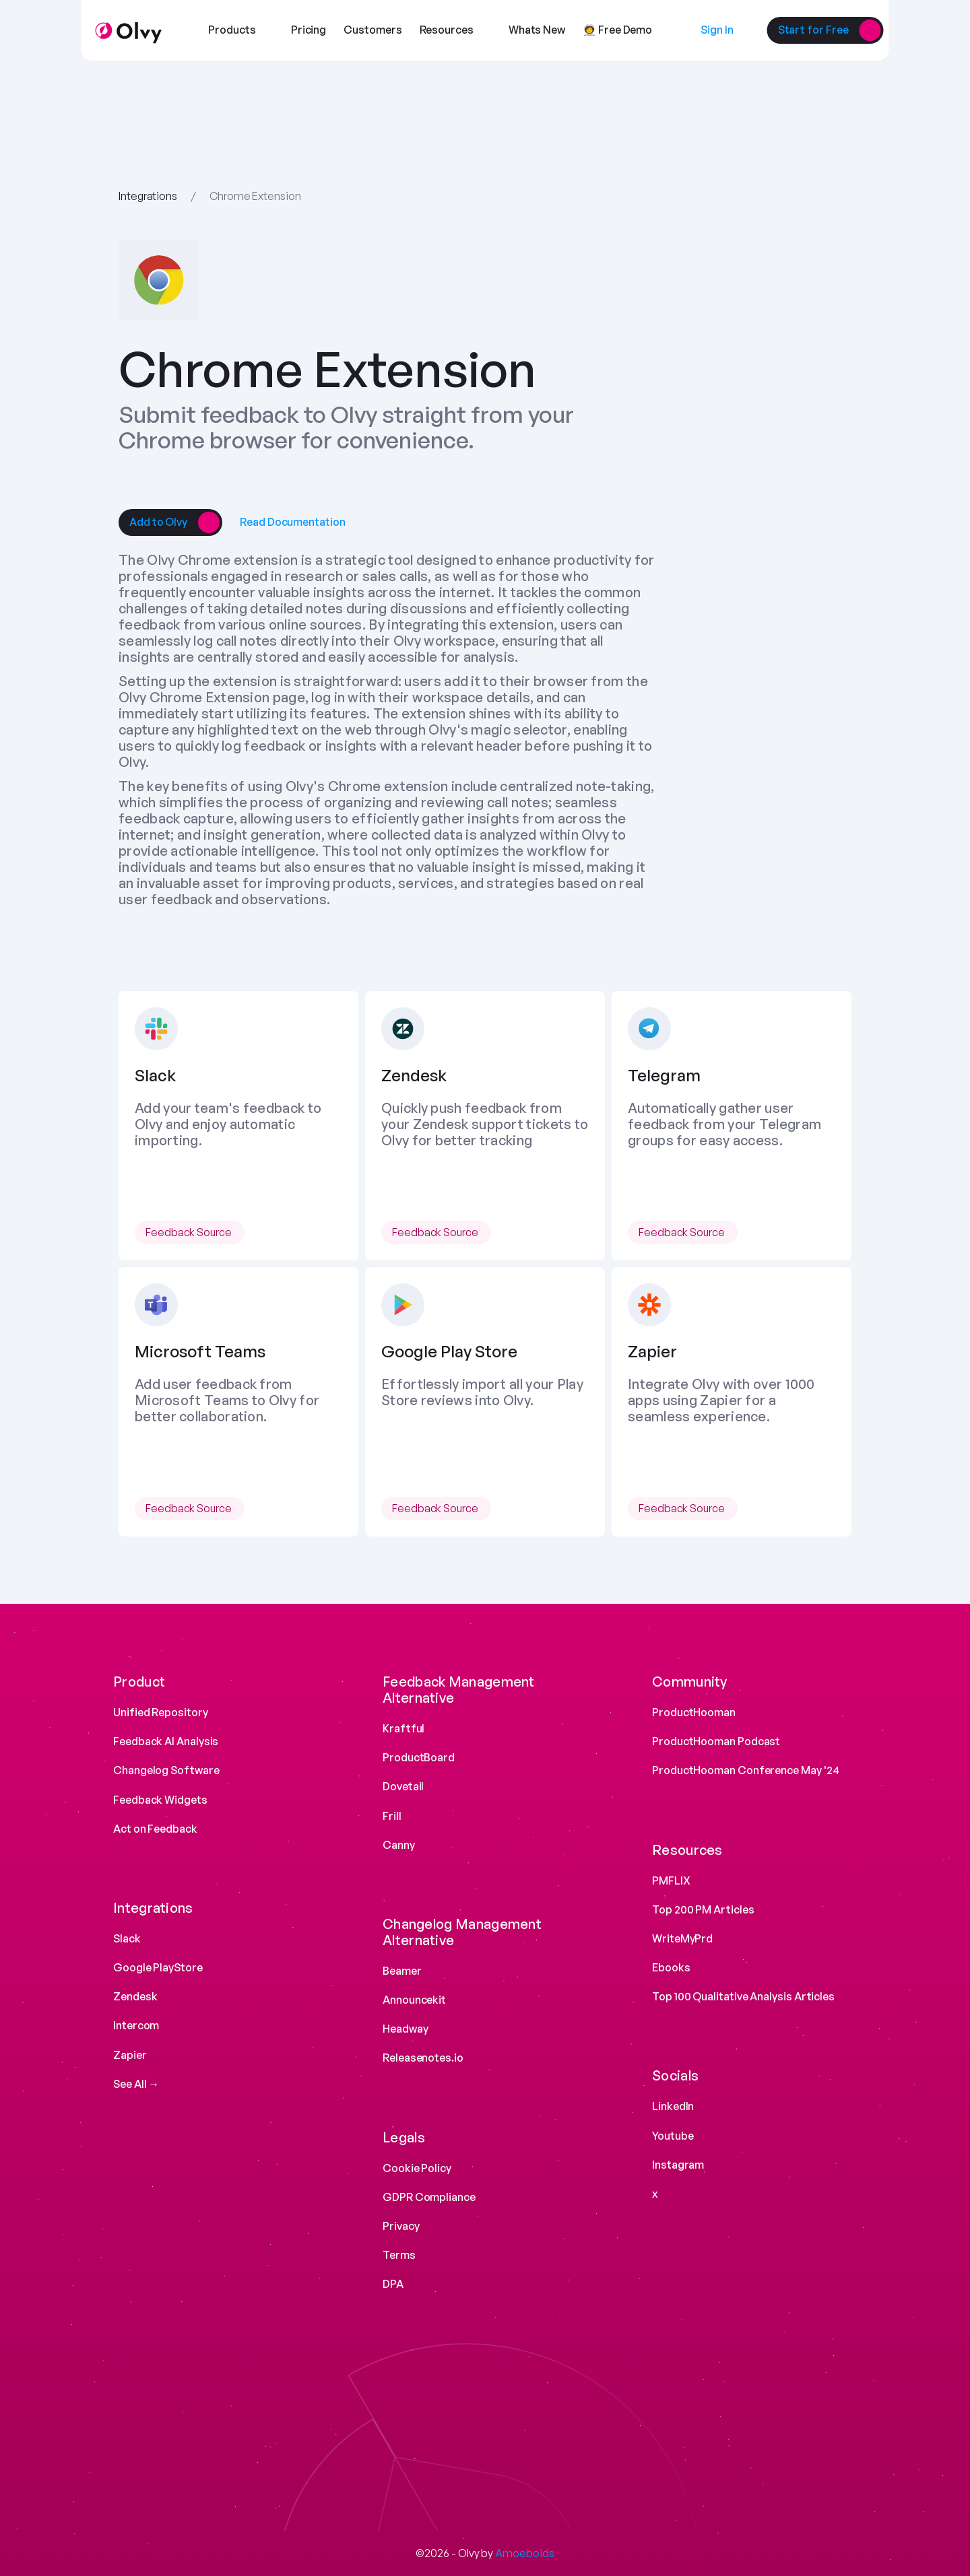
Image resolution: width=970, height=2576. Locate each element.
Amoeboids (524, 2553)
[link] (158, 522)
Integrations (148, 196)
